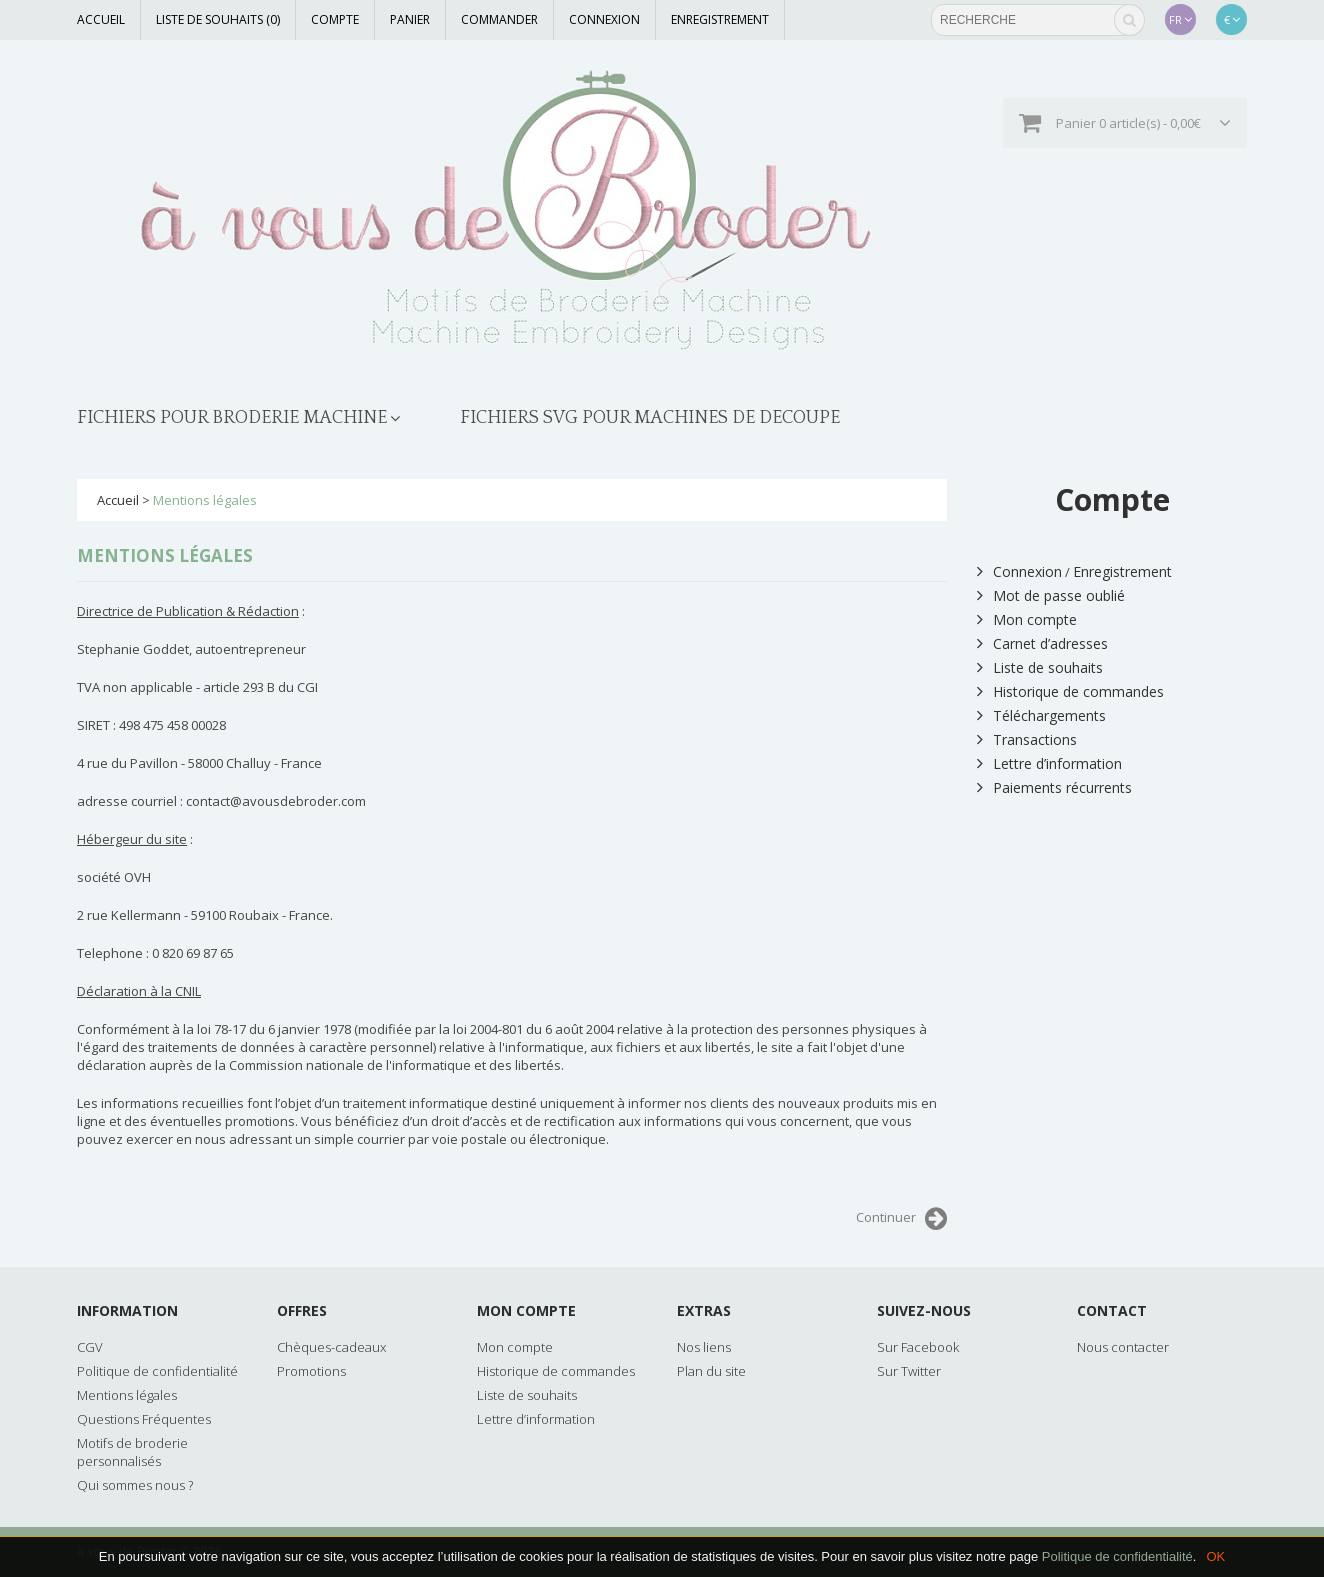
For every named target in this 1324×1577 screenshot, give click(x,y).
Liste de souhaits (1040, 667)
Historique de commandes (1070, 691)
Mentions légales (205, 500)
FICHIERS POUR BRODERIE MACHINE (232, 418)
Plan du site (711, 1371)
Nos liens (704, 1347)
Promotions (311, 1371)
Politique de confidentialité (1117, 1556)
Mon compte (1027, 619)
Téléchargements (1041, 715)
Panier (410, 19)
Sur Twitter (909, 1371)
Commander (499, 19)
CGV (90, 1347)
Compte (335, 19)
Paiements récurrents (1054, 787)
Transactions (1027, 739)
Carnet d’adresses (1042, 643)
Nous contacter (1123, 1347)
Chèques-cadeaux (331, 1347)
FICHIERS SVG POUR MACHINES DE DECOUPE (650, 418)
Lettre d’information (1049, 763)
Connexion (604, 19)
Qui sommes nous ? (135, 1485)
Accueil (101, 19)
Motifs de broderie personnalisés (132, 1452)
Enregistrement (720, 19)
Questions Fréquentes (144, 1419)
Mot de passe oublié (1051, 595)
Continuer (901, 1219)
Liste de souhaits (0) (218, 19)
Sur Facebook (918, 1347)
